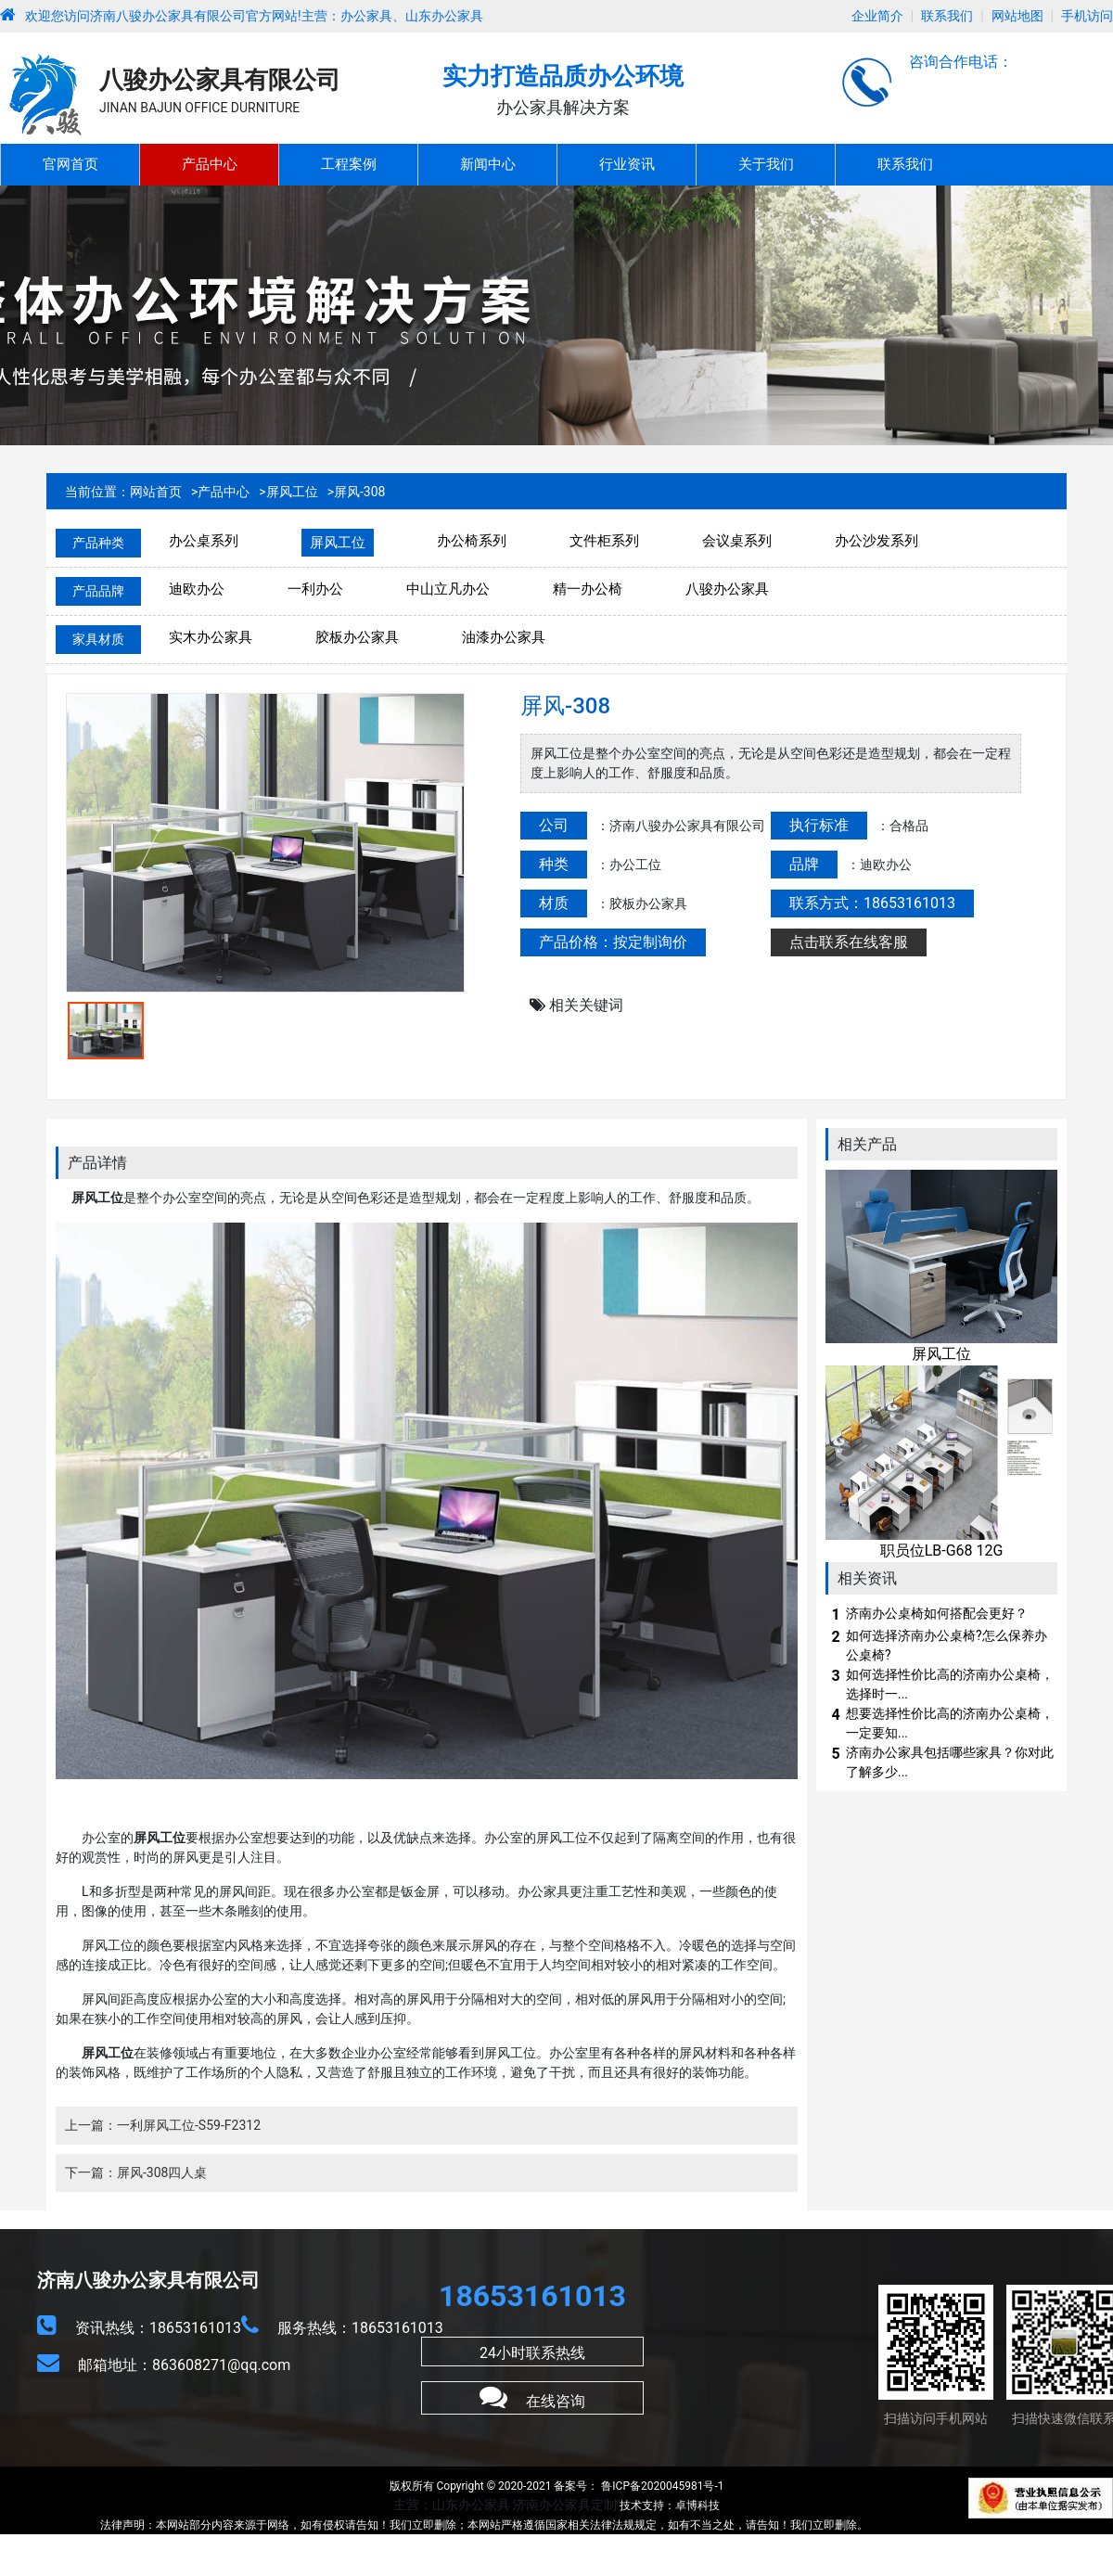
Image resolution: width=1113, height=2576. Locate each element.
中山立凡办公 (448, 589)
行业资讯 (627, 164)
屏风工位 (292, 491)
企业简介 (877, 15)
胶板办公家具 (357, 637)
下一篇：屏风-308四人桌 (136, 2172)
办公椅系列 (471, 540)
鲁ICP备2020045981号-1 (660, 2486)
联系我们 (947, 15)
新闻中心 (488, 164)
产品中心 (209, 164)
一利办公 (315, 589)
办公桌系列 (203, 540)
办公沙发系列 (876, 540)
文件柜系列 (604, 540)
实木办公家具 (210, 637)
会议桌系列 (737, 540)
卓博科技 (697, 2505)
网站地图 (1017, 15)
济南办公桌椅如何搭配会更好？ (937, 1613)
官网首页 (70, 164)
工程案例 (349, 164)
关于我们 (766, 164)
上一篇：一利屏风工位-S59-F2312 (163, 2125)
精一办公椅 (587, 589)
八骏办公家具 (727, 589)
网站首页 (156, 491)
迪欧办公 (196, 589)
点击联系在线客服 (848, 942)
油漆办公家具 (503, 637)
